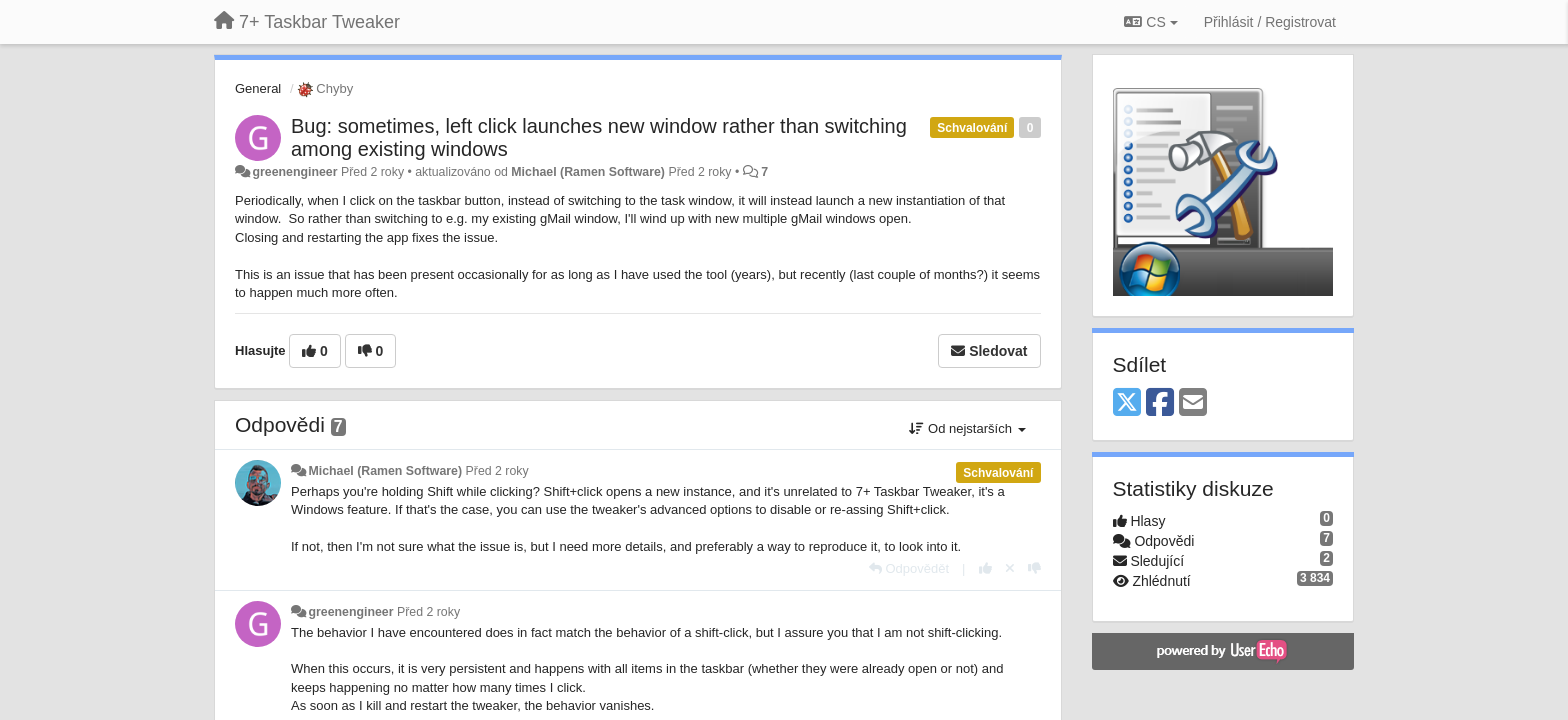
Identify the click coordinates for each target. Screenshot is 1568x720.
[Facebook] (1160, 403)
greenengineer (294, 172)
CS (1150, 22)
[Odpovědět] (909, 568)
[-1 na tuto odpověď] (1034, 568)
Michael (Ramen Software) (588, 172)
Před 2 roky (497, 471)
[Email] (1193, 403)
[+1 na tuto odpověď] (985, 568)
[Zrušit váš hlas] (1010, 568)
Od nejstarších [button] (967, 428)
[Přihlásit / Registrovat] (1270, 22)
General (258, 88)
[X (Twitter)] (1127, 403)
